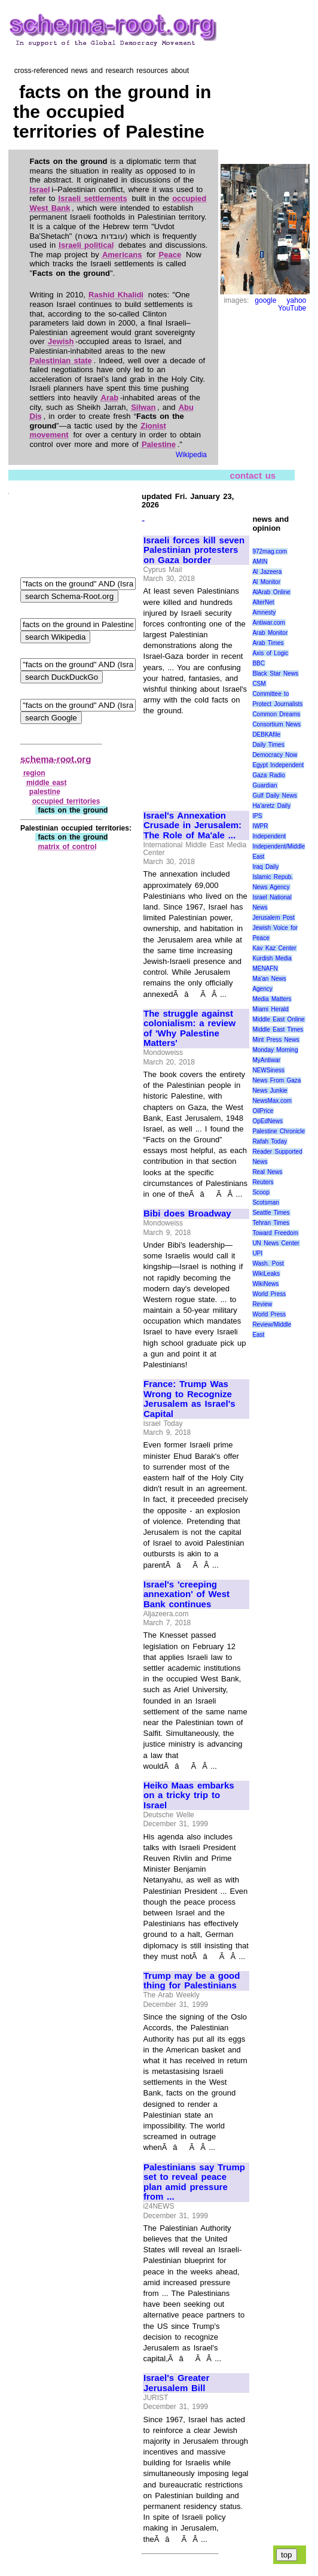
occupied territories (66, 801)
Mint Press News (275, 1039)
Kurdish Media (272, 958)
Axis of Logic (270, 653)
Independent (269, 836)
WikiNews (265, 1284)
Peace (170, 254)
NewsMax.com (272, 1100)
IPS (257, 816)
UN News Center (275, 1243)
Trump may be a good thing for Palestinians (191, 1981)
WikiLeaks (266, 1273)
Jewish (61, 341)
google (265, 300)
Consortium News (276, 724)
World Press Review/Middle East (271, 1324)
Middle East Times (277, 1029)
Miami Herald (270, 1009)
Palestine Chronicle (278, 1131)
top (286, 2554)
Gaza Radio (268, 775)
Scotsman (265, 1202)
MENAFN (264, 968)
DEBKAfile (266, 734)
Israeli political (86, 245)
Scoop (260, 1192)
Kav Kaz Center (274, 948)
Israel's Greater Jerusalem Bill (176, 2383)
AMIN (259, 561)
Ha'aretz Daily (271, 805)
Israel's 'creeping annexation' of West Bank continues (186, 1594)
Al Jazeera (267, 571)
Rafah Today (269, 1141)
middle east (46, 782)
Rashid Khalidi (115, 294)
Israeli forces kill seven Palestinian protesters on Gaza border (193, 550)
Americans (122, 254)
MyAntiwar (266, 1060)
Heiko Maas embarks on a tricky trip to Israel (188, 1795)
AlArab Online (271, 592)
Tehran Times (270, 1222)
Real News (267, 1172)
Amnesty (264, 612)
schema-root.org (55, 759)
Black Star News (275, 673)
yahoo (297, 300)
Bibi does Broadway (187, 1213)
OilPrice (262, 1111)
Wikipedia (191, 455)
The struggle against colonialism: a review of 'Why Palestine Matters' (189, 1028)
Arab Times (267, 643)
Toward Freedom (275, 1233)
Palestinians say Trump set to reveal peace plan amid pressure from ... (194, 2182)
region (34, 773)
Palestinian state (61, 360)
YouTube (292, 308)
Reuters (262, 1182)
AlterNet (263, 602)
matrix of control (67, 847)
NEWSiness (268, 1070)
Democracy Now (274, 755)
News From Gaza (276, 1080)
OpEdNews (267, 1121)
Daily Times (268, 744)
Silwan (143, 407)
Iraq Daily (265, 866)
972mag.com (269, 551)
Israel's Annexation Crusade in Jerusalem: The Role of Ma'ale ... (192, 825)
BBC (258, 663)
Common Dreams (276, 714)
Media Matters (271, 999)
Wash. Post (267, 1263)
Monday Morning (275, 1050)
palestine (44, 791)
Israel (40, 189)
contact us (253, 475)
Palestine (159, 444)
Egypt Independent (278, 765)
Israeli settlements (93, 198)
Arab (110, 397)
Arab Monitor (270, 632)
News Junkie (269, 1090)
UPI (257, 1253)
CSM (258, 683)
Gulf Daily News (274, 795)
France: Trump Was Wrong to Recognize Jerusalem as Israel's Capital (189, 1399)
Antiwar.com (268, 622)
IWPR (260, 826)
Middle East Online (278, 1019)
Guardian (264, 785)
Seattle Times (270, 1212)
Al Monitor (266, 582)
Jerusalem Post (273, 917)
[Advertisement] (195, 757)
